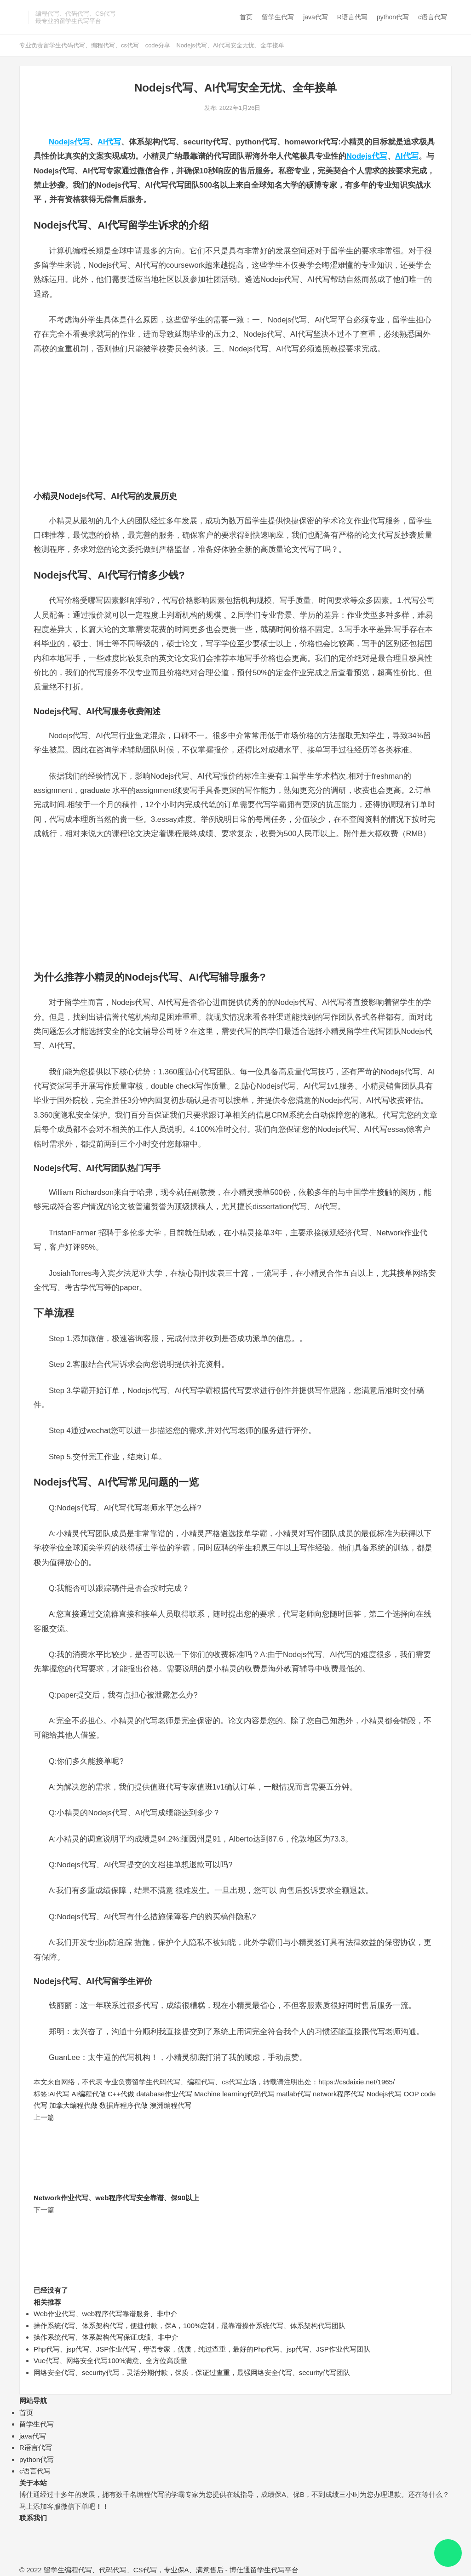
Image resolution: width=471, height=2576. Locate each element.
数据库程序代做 (123, 2105)
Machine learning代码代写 (234, 2094)
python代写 (393, 17)
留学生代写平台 (274, 2570)
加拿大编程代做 (73, 2105)
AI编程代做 (89, 2094)
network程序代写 (339, 2094)
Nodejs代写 (69, 142)
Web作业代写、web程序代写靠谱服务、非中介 (106, 2314)
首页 (246, 17)
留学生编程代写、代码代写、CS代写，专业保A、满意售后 (134, 2570)
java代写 (315, 17)
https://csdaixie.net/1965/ (356, 2082)
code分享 (157, 45)
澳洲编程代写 (170, 2105)
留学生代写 (278, 17)
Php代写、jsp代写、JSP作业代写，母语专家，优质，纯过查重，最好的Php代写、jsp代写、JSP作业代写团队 (202, 2349)
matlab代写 (293, 2094)
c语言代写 (432, 17)
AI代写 (109, 142)
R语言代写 (352, 17)
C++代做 (121, 2094)
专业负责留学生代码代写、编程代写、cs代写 (79, 45)
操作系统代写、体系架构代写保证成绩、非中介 (106, 2337)
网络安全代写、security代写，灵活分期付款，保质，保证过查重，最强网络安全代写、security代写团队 (192, 2372)
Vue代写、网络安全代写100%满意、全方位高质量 (111, 2360)
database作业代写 (164, 2094)
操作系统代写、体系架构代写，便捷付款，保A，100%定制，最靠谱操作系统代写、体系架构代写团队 (189, 2325)
